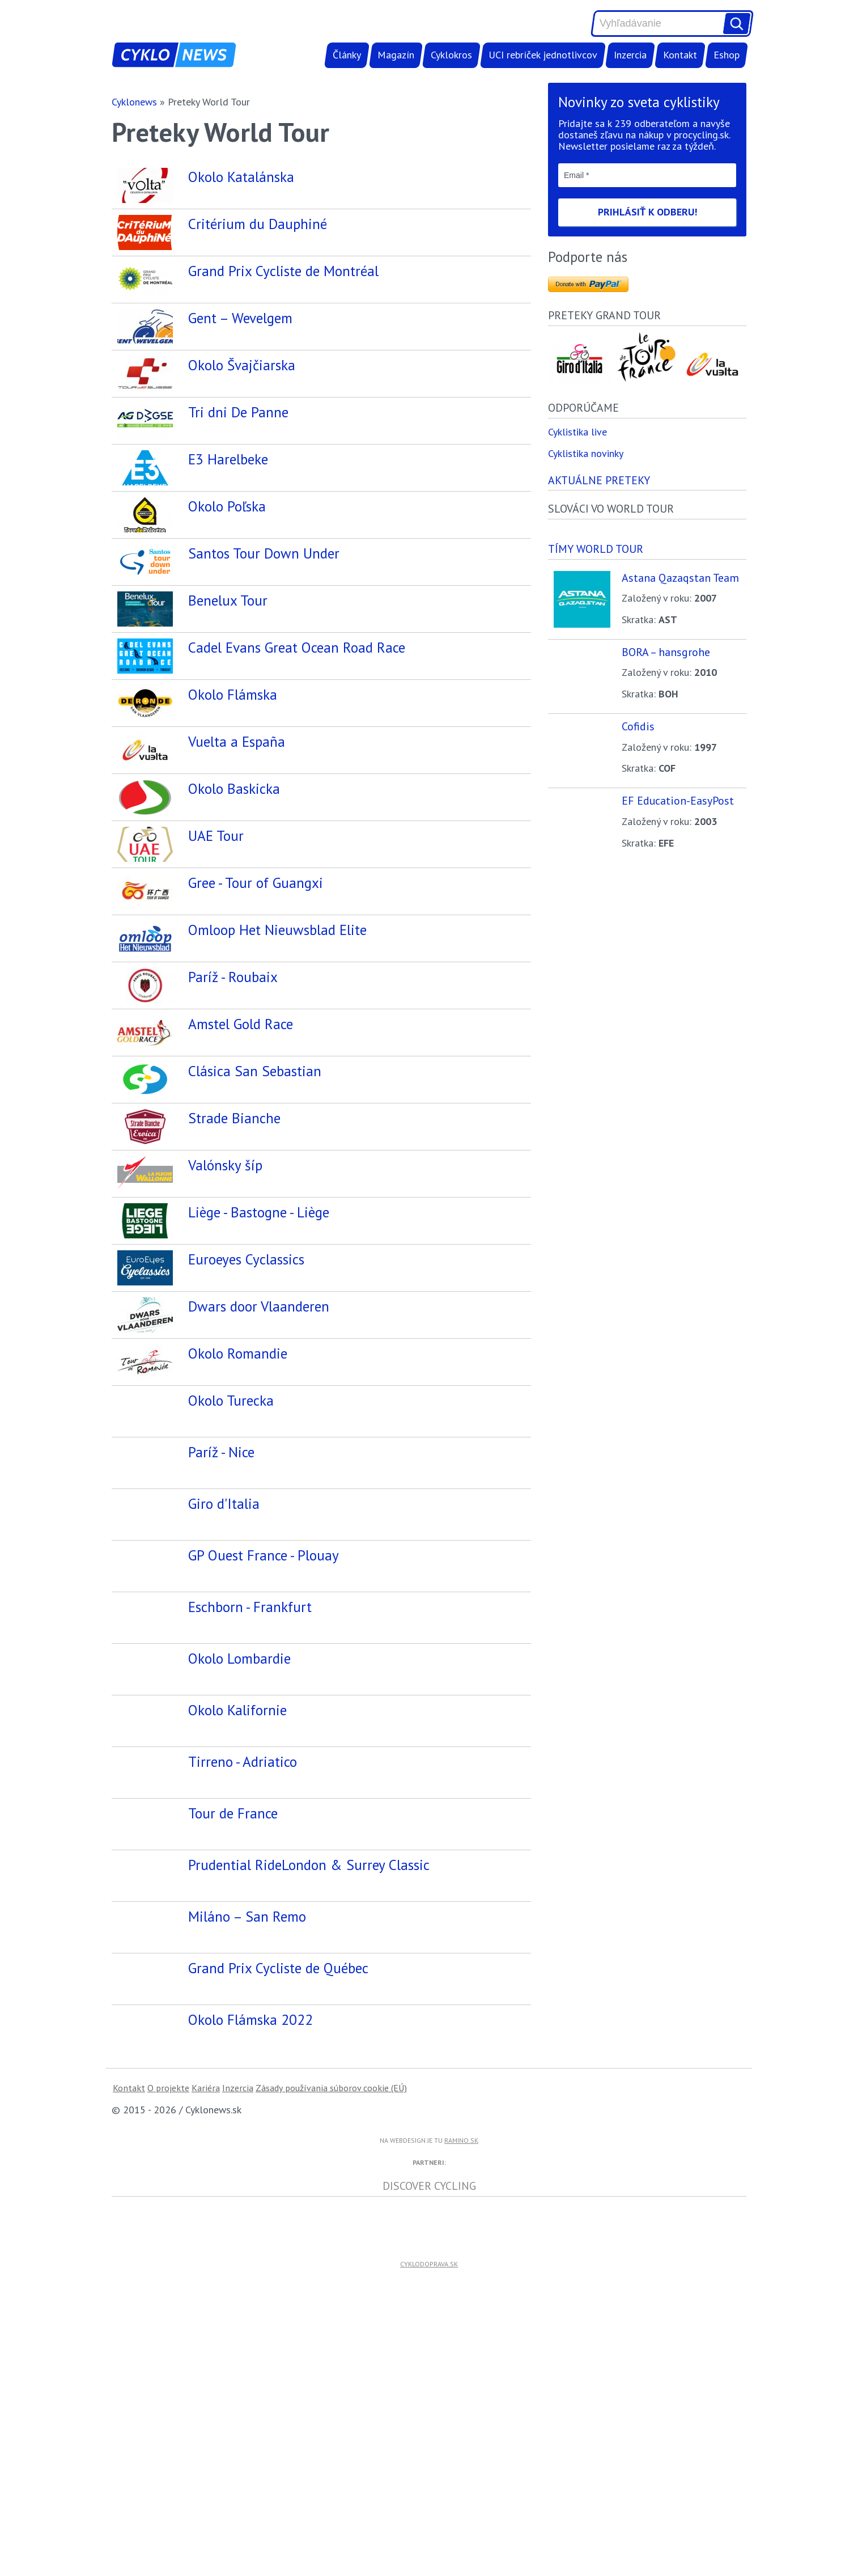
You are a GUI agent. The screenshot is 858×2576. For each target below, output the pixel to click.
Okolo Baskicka (234, 793)
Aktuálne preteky (599, 480)
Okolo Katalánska (241, 176)
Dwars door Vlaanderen (258, 1360)
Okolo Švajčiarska (241, 365)
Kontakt (680, 54)
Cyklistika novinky (585, 453)
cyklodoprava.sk (429, 2327)
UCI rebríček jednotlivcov (543, 54)
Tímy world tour (595, 549)
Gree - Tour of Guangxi (255, 896)
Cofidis (638, 726)
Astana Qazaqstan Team (680, 577)
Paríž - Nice (221, 1515)
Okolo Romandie (237, 1412)
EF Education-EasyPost (678, 800)
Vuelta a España (236, 741)
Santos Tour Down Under (263, 553)
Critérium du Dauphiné (257, 223)
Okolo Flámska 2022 (250, 2083)
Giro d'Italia (224, 1567)
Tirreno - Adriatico (242, 1825)
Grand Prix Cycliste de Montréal (283, 270)
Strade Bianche (234, 1154)
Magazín (395, 54)
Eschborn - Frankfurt (250, 1670)
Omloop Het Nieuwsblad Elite (277, 947)
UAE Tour (216, 844)
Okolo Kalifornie (237, 1773)
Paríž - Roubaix (233, 999)
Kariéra (206, 2151)
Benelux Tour (227, 600)
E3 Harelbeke (228, 459)
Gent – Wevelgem (240, 317)
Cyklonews (134, 101)
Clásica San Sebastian (254, 1102)
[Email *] (647, 175)
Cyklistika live (577, 431)
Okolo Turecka (231, 1463)
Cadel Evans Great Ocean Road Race (296, 647)
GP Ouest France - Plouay (263, 1618)
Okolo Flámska (232, 694)
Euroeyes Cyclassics (246, 1309)
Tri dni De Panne (238, 412)
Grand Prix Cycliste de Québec (278, 2031)
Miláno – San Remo (247, 1979)
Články (347, 54)
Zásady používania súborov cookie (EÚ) (331, 2151)
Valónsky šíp (225, 1205)
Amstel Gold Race (240, 1051)
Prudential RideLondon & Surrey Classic (309, 1928)
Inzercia (630, 54)
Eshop (726, 54)
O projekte (168, 2151)
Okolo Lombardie (239, 1721)
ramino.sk (461, 2203)
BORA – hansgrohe (666, 652)
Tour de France (233, 1876)
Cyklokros (451, 54)
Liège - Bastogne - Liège (258, 1257)
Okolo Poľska (227, 506)
